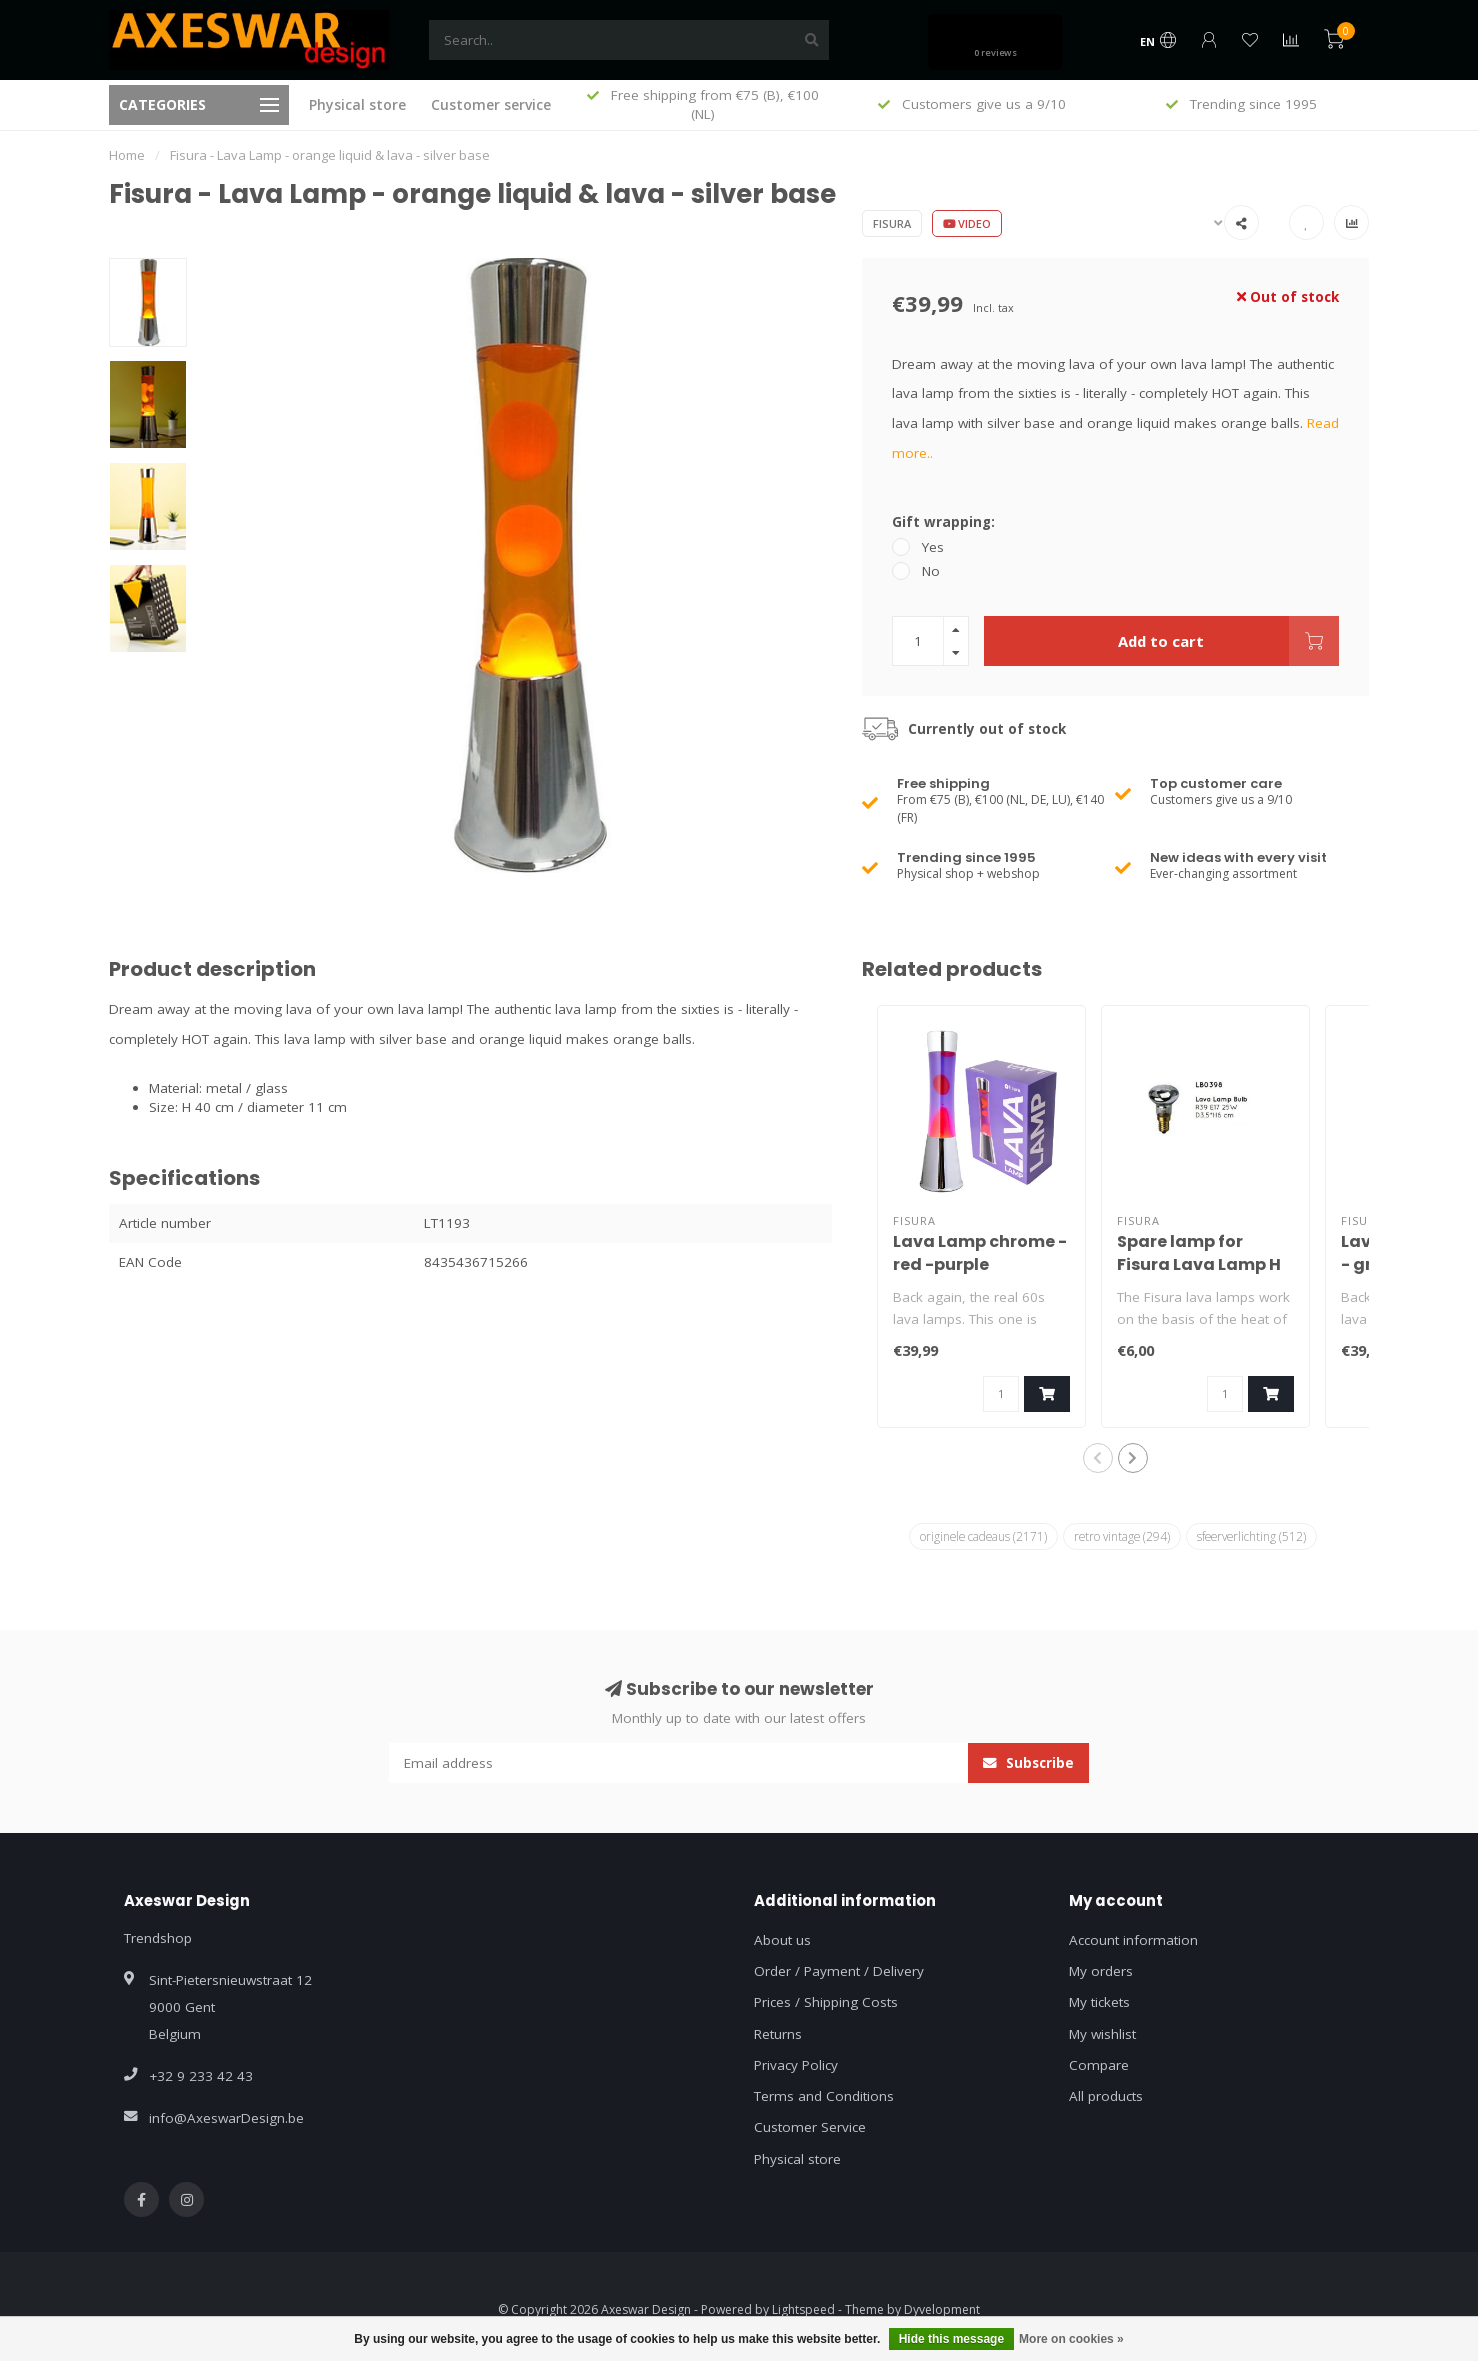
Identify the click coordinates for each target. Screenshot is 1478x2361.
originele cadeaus (983, 1536)
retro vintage (1122, 1536)
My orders (1101, 1971)
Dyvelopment (942, 2309)
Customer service (491, 104)
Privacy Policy (796, 2065)
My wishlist (1102, 2034)
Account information (1133, 1940)
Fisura (892, 223)
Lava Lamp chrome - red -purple (980, 1253)
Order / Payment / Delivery (839, 1971)
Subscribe (1028, 1763)
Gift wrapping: (943, 522)
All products (1106, 2096)
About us (782, 1940)
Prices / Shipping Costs (826, 2002)
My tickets (1099, 2002)
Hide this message (951, 2339)
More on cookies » (1071, 2339)
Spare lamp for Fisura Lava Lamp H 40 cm (1199, 1264)
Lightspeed (803, 2309)
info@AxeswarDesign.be (226, 2118)
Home (127, 155)
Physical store (357, 104)
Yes (933, 547)
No (931, 571)
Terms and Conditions (824, 2096)
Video (967, 223)
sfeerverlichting (1251, 1536)
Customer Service (810, 2127)
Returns (778, 2034)
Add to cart (1228, 641)
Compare (1099, 2065)
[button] (1098, 1458)
